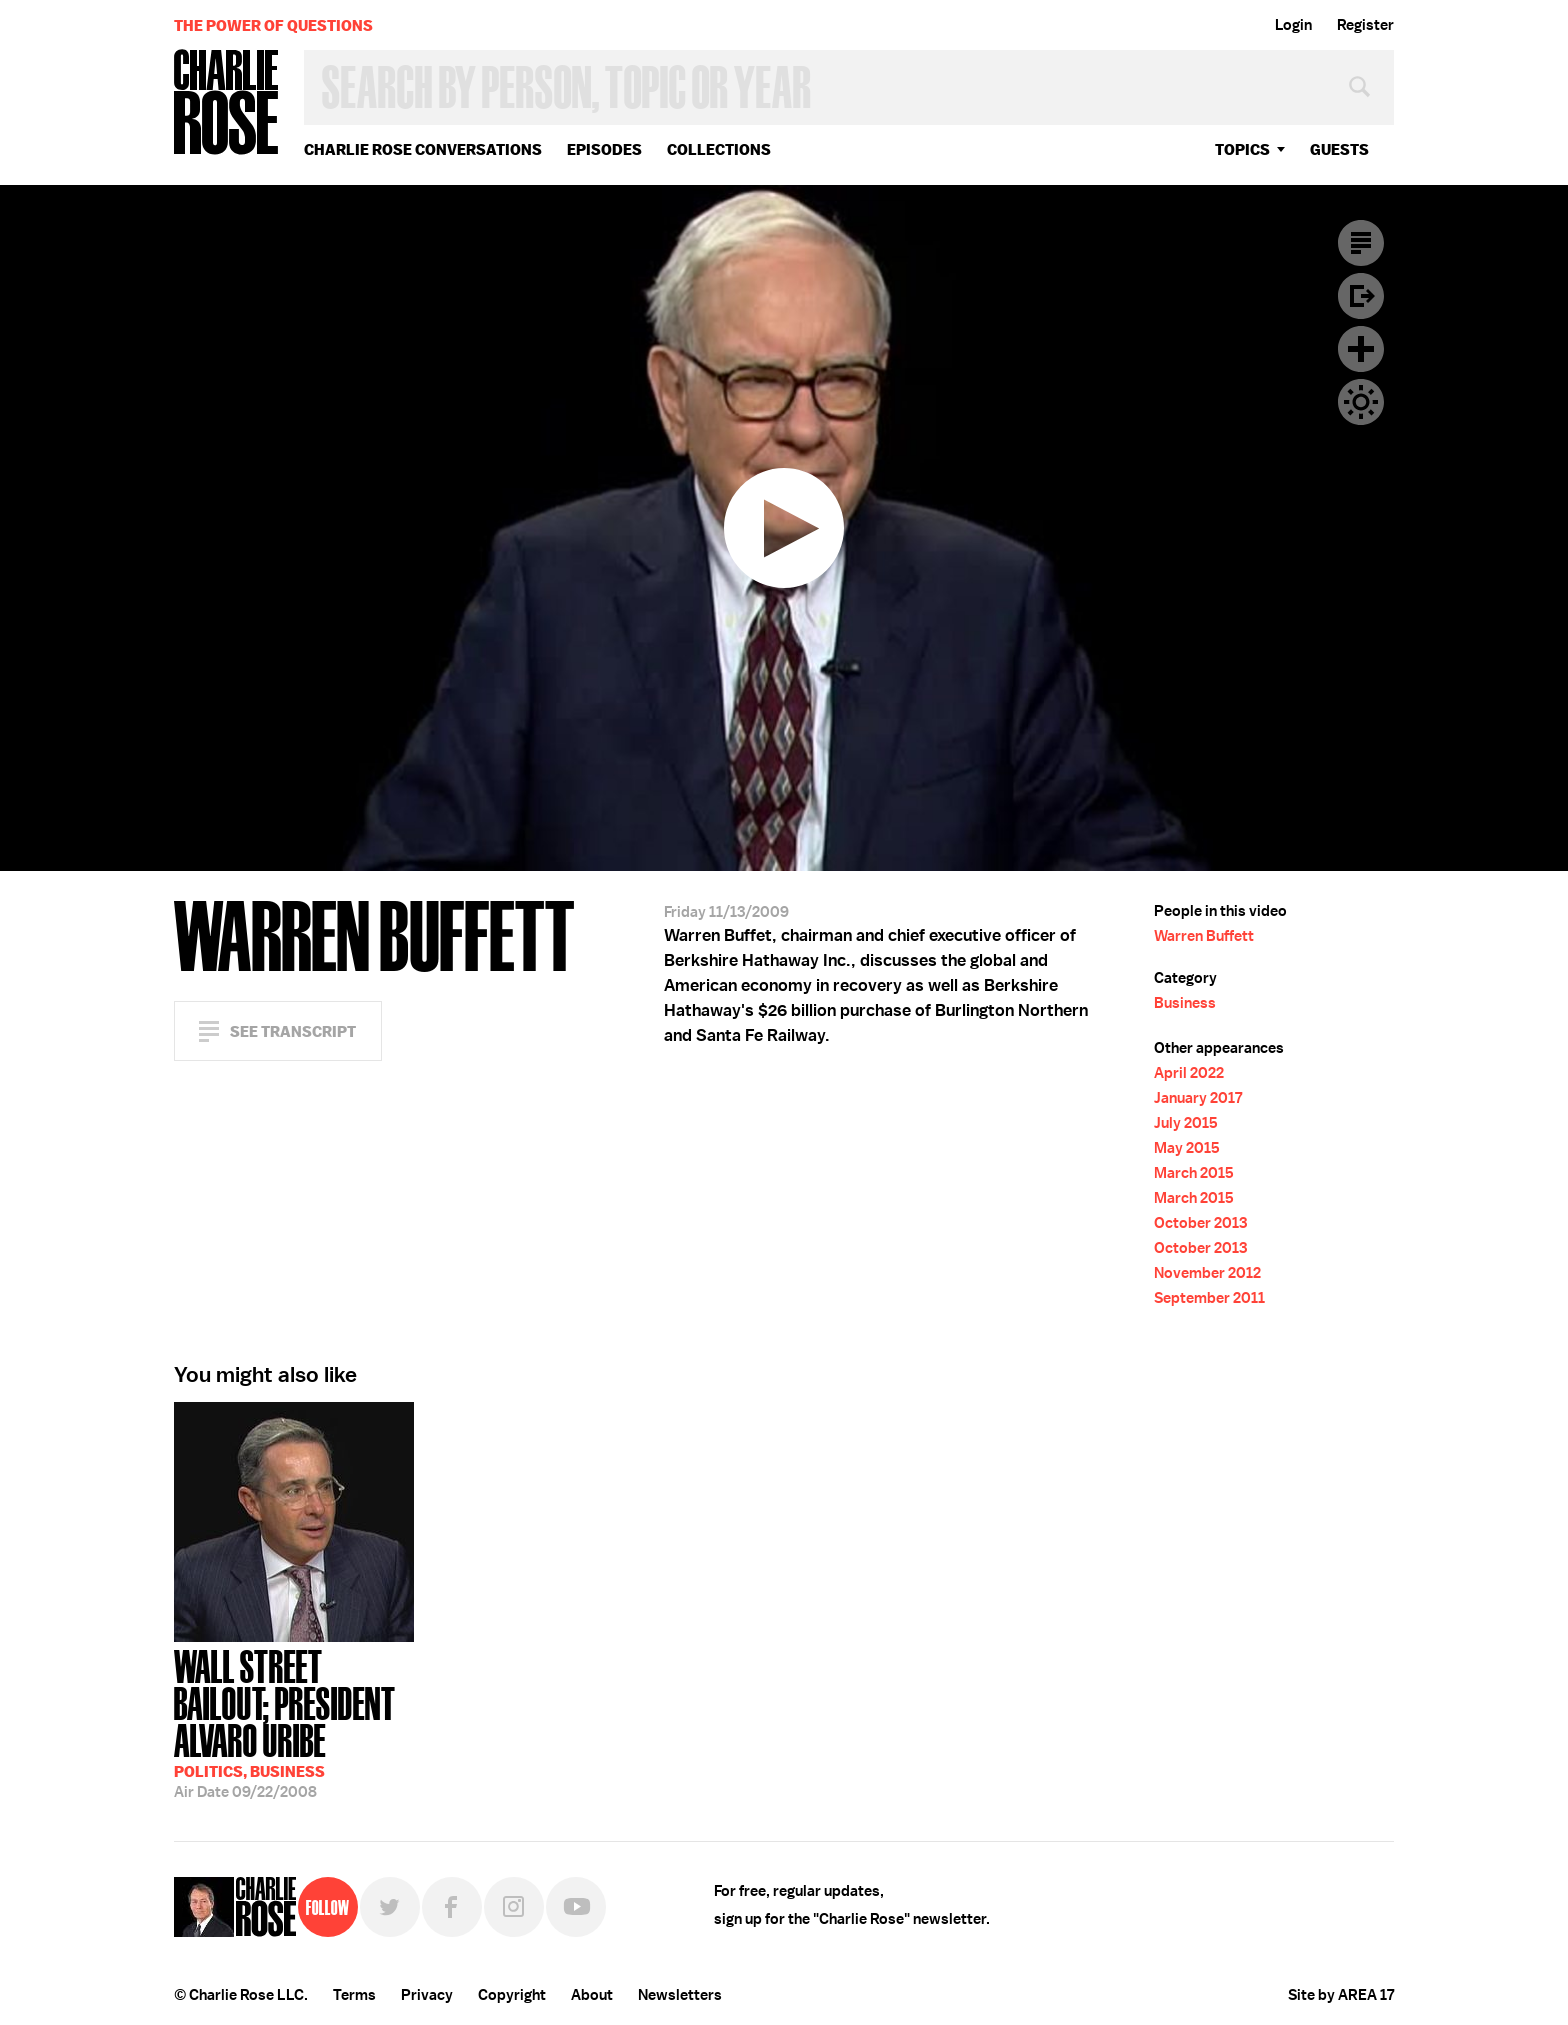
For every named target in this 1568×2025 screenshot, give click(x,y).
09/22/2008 (294, 1722)
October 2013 (1200, 1223)
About (592, 1995)
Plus (1361, 349)
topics (1242, 149)
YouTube (576, 1907)
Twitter (390, 1907)
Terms (354, 1995)
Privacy (427, 1995)
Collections (719, 149)
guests (1339, 149)
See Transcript (293, 1031)
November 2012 (1207, 1273)
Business (1185, 1003)
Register (1365, 25)
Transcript (1361, 243)
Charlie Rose (227, 103)
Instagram (514, 1907)
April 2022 (1189, 1073)
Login (1293, 25)
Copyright (512, 1995)
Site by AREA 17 (1341, 1995)
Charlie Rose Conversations (423, 149)
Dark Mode (1361, 402)
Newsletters (680, 1995)
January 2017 (1198, 1098)
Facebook (452, 1907)
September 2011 (1209, 1298)
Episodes (604, 149)
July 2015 (1186, 1123)
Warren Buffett (1204, 936)
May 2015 (1187, 1148)
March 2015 (1194, 1173)
